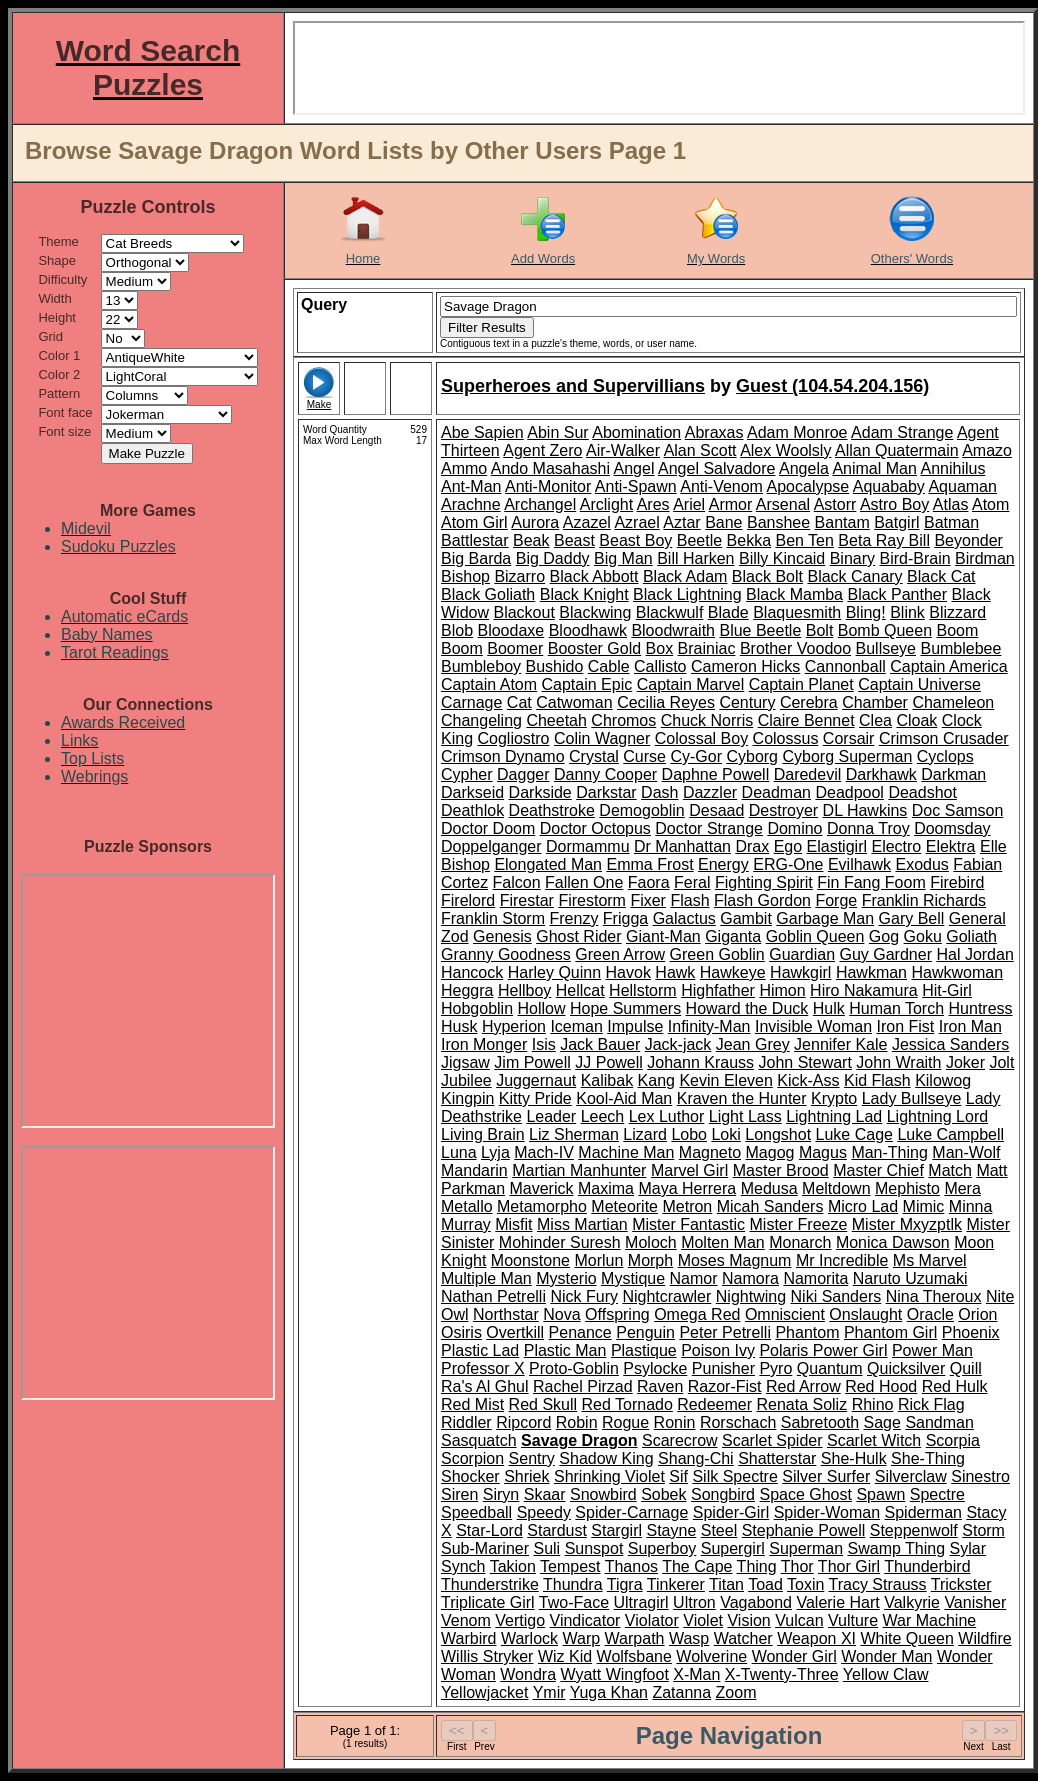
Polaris (785, 1350)
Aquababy (889, 486)
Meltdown (836, 1188)
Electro (896, 846)
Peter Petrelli (725, 1332)
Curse (644, 756)
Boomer (515, 648)
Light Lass (745, 1116)
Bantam (842, 522)
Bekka (749, 540)
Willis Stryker (487, 1656)
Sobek (663, 1494)
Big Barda (476, 558)
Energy (723, 864)
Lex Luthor (667, 1116)
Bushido (555, 666)
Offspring (617, 1314)
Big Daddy (553, 558)
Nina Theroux (934, 1296)
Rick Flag (931, 1404)
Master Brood (781, 1170)
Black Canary (854, 576)
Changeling (481, 720)
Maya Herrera (687, 1188)
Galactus (684, 918)
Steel (719, 1530)
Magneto (710, 1152)
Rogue (625, 1422)
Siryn (501, 1494)
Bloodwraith (673, 630)
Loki (725, 1134)
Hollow (542, 1008)
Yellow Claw (886, 1674)
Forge (836, 900)
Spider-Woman (827, 1512)
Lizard (645, 1134)
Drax (752, 846)
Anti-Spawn (636, 486)
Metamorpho (542, 1206)
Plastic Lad (480, 1350)
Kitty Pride (535, 1098)
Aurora (535, 522)
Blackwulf (670, 612)
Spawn (880, 1494)
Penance (580, 1332)
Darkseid (472, 792)
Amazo (987, 450)
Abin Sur (557, 432)
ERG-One (788, 864)
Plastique (644, 1350)
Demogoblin (641, 810)
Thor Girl (849, 1566)
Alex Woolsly (785, 450)
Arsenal (783, 504)
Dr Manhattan (682, 846)
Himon (782, 990)
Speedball (476, 1512)
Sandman (939, 1422)
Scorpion (472, 1458)
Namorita (815, 1278)
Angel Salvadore (716, 468)
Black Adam (685, 576)
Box (660, 648)
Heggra (467, 990)
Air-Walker (623, 450)
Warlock (529, 1638)
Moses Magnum (735, 1260)
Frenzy (573, 918)
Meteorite (624, 1206)
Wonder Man (886, 1656)
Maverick (541, 1188)
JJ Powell (609, 1062)
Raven (660, 1386)
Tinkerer (676, 1584)
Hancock (472, 972)
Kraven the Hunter (742, 1098)
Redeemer (714, 1404)
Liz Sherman (574, 1134)
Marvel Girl (689, 1170)
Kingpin (467, 1098)
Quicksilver (906, 1368)
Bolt (820, 630)
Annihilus (952, 468)
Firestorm (592, 900)
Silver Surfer (826, 1476)
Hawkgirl (800, 972)
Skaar (545, 1494)
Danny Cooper (605, 774)
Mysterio (566, 1278)
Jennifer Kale (840, 1044)
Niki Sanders (836, 1296)
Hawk (675, 972)
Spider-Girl (731, 1512)
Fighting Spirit (764, 882)
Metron (687, 1206)
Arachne (471, 504)
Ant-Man (471, 486)
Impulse (635, 1026)
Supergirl (733, 1548)
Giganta (733, 936)
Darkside (540, 792)
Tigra (625, 1584)
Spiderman (923, 1512)
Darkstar (606, 792)
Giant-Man (663, 936)
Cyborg (752, 756)
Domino (794, 828)
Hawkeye (733, 972)
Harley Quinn (554, 972)
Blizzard (957, 612)
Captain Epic (587, 684)
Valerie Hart (837, 1602)
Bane (723, 522)
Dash (659, 792)
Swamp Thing (897, 1548)
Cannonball (845, 666)
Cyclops (945, 756)
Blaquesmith (797, 612)
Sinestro (980, 1476)
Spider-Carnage (631, 1512)
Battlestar (475, 540)
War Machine (930, 1620)
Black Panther (897, 594)
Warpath (635, 1638)
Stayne (671, 1530)
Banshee (778, 522)
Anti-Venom (721, 486)
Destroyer (783, 810)
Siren (459, 1494)
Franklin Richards (924, 900)
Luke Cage (854, 1134)
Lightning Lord (937, 1116)
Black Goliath (488, 594)
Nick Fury (584, 1296)
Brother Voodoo (795, 648)
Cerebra (809, 702)
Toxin (805, 1584)
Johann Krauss (700, 1062)
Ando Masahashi (550, 468)
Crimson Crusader (944, 738)
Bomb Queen (885, 630)
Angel (634, 468)
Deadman (776, 792)
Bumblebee (960, 648)
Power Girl (850, 1350)
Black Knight (584, 594)
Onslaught (865, 1314)
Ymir (549, 1692)
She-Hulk (854, 1458)
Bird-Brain (915, 558)
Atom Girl (474, 522)
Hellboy (524, 990)
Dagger (523, 774)
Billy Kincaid (782, 558)
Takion (513, 1566)
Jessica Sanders (950, 1044)
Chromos (623, 720)
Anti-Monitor (548, 486)
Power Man (932, 1350)
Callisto (660, 666)
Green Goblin (717, 954)
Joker (965, 1062)
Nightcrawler (666, 1296)
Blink (907, 612)
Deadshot (922, 792)
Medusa (769, 1188)
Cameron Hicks (745, 666)
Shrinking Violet (609, 1476)
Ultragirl (641, 1602)
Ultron (694, 1602)
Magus (823, 1152)
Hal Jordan (974, 954)
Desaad (716, 810)
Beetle (699, 540)
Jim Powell (532, 1062)
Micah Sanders (770, 1206)
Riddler (466, 1422)
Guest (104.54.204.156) (832, 386)
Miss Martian (582, 1224)
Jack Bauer (600, 1044)
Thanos (631, 1566)
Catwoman (574, 702)
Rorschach (738, 1422)
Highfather (718, 990)
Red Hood (881, 1386)
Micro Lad (863, 1206)
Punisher (723, 1368)
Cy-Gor (696, 756)
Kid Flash (877, 1080)
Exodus (922, 864)
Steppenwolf (914, 1530)
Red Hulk (955, 1386)
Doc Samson (958, 810)
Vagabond (756, 1602)
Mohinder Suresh (560, 1242)
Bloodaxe (510, 630)
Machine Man (626, 1152)
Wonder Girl (794, 1656)
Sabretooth (820, 1422)
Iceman (576, 1026)
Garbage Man (825, 918)
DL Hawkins (865, 810)
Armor (731, 504)
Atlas (951, 504)
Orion (977, 1314)
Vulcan (799, 1620)
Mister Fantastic (688, 1224)
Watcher (743, 1638)
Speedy (544, 1512)
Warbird (468, 1638)
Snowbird (603, 1494)
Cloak (916, 720)
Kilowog (943, 1080)
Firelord (468, 900)
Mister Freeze (799, 1224)
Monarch (800, 1242)
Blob (457, 630)
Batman (951, 522)
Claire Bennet (806, 720)
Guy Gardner (885, 954)
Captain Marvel (691, 684)
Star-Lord (489, 1530)
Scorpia (953, 1440)
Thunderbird (927, 1566)
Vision (748, 1620)
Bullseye (886, 648)
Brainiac (707, 648)
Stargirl (616, 1530)
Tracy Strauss (878, 1584)
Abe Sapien (482, 432)
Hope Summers (625, 1008)
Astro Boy (894, 504)
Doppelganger (491, 846)
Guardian (802, 954)
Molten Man (723, 1242)
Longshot (778, 1134)
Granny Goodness (506, 954)
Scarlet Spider (772, 1440)
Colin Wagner (602, 738)
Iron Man (970, 1026)
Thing (757, 1566)
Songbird (723, 1494)
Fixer (648, 900)
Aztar (681, 522)
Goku (923, 936)
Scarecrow (680, 1440)
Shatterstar (777, 1458)
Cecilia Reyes (666, 702)
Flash (689, 900)
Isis (544, 1044)
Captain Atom (489, 684)
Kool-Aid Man (624, 1098)
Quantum (830, 1368)
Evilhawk (859, 864)
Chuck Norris (707, 720)
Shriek (526, 1476)
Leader (551, 1116)
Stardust (557, 1530)
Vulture (853, 1620)
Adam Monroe (797, 432)
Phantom (807, 1332)
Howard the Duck (747, 1008)
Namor (694, 1278)
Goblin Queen (815, 936)
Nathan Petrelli (493, 1296)
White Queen (906, 1638)
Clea (875, 720)
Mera (962, 1188)
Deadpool (849, 792)
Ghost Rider (578, 936)
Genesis (502, 936)
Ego (788, 846)
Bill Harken (695, 558)
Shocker (470, 1476)
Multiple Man (486, 1278)
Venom (466, 1620)
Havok (628, 972)
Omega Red (697, 1314)
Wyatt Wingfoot (614, 1674)
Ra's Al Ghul (485, 1386)
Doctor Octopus (595, 828)
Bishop (465, 576)
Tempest (570, 1566)
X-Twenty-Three (782, 1674)
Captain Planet (801, 684)
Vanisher (975, 1602)
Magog (770, 1152)
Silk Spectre (734, 1476)
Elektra (951, 846)
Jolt (1001, 1062)
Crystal (594, 756)
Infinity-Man (709, 1026)
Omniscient (785, 1314)
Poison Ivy (718, 1350)
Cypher (467, 774)
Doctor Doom (488, 828)
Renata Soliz (801, 1404)
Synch (463, 1566)
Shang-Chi (696, 1458)
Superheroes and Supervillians (573, 386)
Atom (990, 504)
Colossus (786, 738)
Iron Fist (906, 1026)
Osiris (461, 1332)
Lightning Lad (834, 1116)
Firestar (527, 900)
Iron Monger (484, 1044)
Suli (546, 1548)
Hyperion (514, 1026)
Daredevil (808, 774)
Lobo (689, 1134)
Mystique (633, 1278)
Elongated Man (548, 864)
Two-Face (574, 1602)
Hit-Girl (947, 990)
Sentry (532, 1458)
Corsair (849, 738)
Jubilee (466, 1080)
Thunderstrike (490, 1584)
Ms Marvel (930, 1260)
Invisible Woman (813, 1026)
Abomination (636, 432)
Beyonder (968, 540)
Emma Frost (649, 864)
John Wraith (898, 1062)
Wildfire (984, 1638)
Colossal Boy (701, 738)
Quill (966, 1368)
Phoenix (971, 1332)
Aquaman (962, 486)
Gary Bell (912, 918)
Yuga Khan (609, 1692)
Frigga (625, 918)
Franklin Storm (493, 918)
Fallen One (584, 882)
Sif (678, 1476)
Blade (728, 612)
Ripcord (523, 1422)
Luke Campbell (950, 1134)
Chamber (875, 702)
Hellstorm (643, 990)
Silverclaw (911, 1476)
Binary (852, 558)
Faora (649, 882)
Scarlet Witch (874, 1440)
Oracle (930, 1314)
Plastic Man (565, 1350)
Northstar (506, 1314)
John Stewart (805, 1062)
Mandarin (474, 1170)
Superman (806, 1548)
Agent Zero (542, 450)
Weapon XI (816, 1638)
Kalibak (607, 1080)
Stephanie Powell (804, 1530)
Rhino (873, 1404)
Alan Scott (700, 450)
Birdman (985, 558)
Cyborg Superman (847, 756)
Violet (703, 1620)
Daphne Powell (716, 774)
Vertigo (520, 1620)
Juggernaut (536, 1080)
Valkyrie (912, 1602)
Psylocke (655, 1368)
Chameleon (953, 702)
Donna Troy (868, 828)
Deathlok (472, 810)
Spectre (937, 1494)
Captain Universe (919, 684)
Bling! (866, 612)
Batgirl (896, 522)
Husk (459, 1026)
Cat (519, 702)
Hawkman (871, 972)
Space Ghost (805, 1494)
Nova (561, 1314)
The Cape (697, 1566)
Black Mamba (794, 594)
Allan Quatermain (897, 450)
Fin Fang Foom (871, 882)
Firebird (957, 882)
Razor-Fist (725, 1386)
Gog (884, 936)
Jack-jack (678, 1044)
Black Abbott (594, 576)
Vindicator (585, 1620)
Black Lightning (687, 594)
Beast (574, 540)
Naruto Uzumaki (910, 1278)
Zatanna (681, 1692)
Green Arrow (620, 954)
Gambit (746, 918)
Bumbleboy (481, 666)
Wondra (528, 1674)
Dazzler (710, 792)
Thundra (573, 1584)
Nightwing (751, 1296)
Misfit (513, 1224)
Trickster (961, 1584)
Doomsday (952, 828)
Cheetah (556, 720)
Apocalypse (808, 486)
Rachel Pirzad (583, 1386)
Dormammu (588, 846)
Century (747, 702)
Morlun (598, 1260)
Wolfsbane (634, 1656)
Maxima (606, 1188)
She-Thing (928, 1458)
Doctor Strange (709, 828)
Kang (656, 1080)
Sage (882, 1422)
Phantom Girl (890, 1332)
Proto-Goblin (574, 1368)
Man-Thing (889, 1152)
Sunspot (594, 1548)
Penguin (645, 1332)
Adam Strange (902, 432)
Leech (603, 1116)
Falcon (517, 882)
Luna (459, 1152)
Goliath (971, 936)
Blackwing (595, 612)
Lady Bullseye (912, 1098)
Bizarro (519, 576)
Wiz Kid (565, 1656)
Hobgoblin (477, 1008)
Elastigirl (837, 846)
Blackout (523, 612)
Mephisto (907, 1188)
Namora (750, 1278)
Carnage (471, 702)
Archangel (540, 504)
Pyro (775, 1368)
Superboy (662, 1548)
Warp (582, 1638)
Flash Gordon (762, 900)
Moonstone (530, 1260)
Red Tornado (627, 1404)
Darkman (953, 774)
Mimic (924, 1206)
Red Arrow (803, 1386)
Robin (577, 1422)
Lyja (495, 1152)
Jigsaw (465, 1062)
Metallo (467, 1206)
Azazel (587, 522)
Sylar (968, 1548)
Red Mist (472, 1404)
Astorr (835, 504)
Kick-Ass (808, 1080)
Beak (531, 540)
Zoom (736, 1692)
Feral (692, 882)
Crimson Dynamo (503, 756)
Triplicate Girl (488, 1602)
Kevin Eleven (725, 1080)
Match (950, 1170)
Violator (652, 1620)
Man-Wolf (966, 1152)
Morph (650, 1260)
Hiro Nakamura (864, 990)
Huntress (981, 1008)
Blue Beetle (760, 630)
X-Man (696, 1674)
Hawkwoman (957, 972)
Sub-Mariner (485, 1548)
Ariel (689, 504)
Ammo (464, 468)
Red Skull (543, 1404)
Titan (726, 1584)
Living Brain (483, 1134)
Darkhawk (881, 774)
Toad (765, 1584)
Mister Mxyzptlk (907, 1224)
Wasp (689, 1638)
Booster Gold (594, 648)
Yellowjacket (484, 1692)
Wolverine (711, 1656)
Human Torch (896, 1008)
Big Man (623, 558)
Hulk (829, 1008)
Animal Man (874, 468)
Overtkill (515, 1332)
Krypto (834, 1098)
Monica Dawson (893, 1242)
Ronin (675, 1422)
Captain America (948, 666)
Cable (609, 666)
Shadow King (606, 1458)
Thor (797, 1566)
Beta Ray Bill (884, 540)
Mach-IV (544, 1152)
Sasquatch (479, 1440)
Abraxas (714, 432)
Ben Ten (804, 540)
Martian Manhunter (579, 1170)
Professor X (483, 1368)
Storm (983, 1530)
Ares (653, 504)
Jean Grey (753, 1044)
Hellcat (580, 990)
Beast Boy (635, 540)
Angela (804, 468)
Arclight (606, 504)
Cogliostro (513, 738)
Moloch (651, 1242)
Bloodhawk (588, 630)
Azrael (636, 522)
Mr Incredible (842, 1260)
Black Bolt (767, 576)
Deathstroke (552, 810)
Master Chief (878, 1170)
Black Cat (941, 576)
